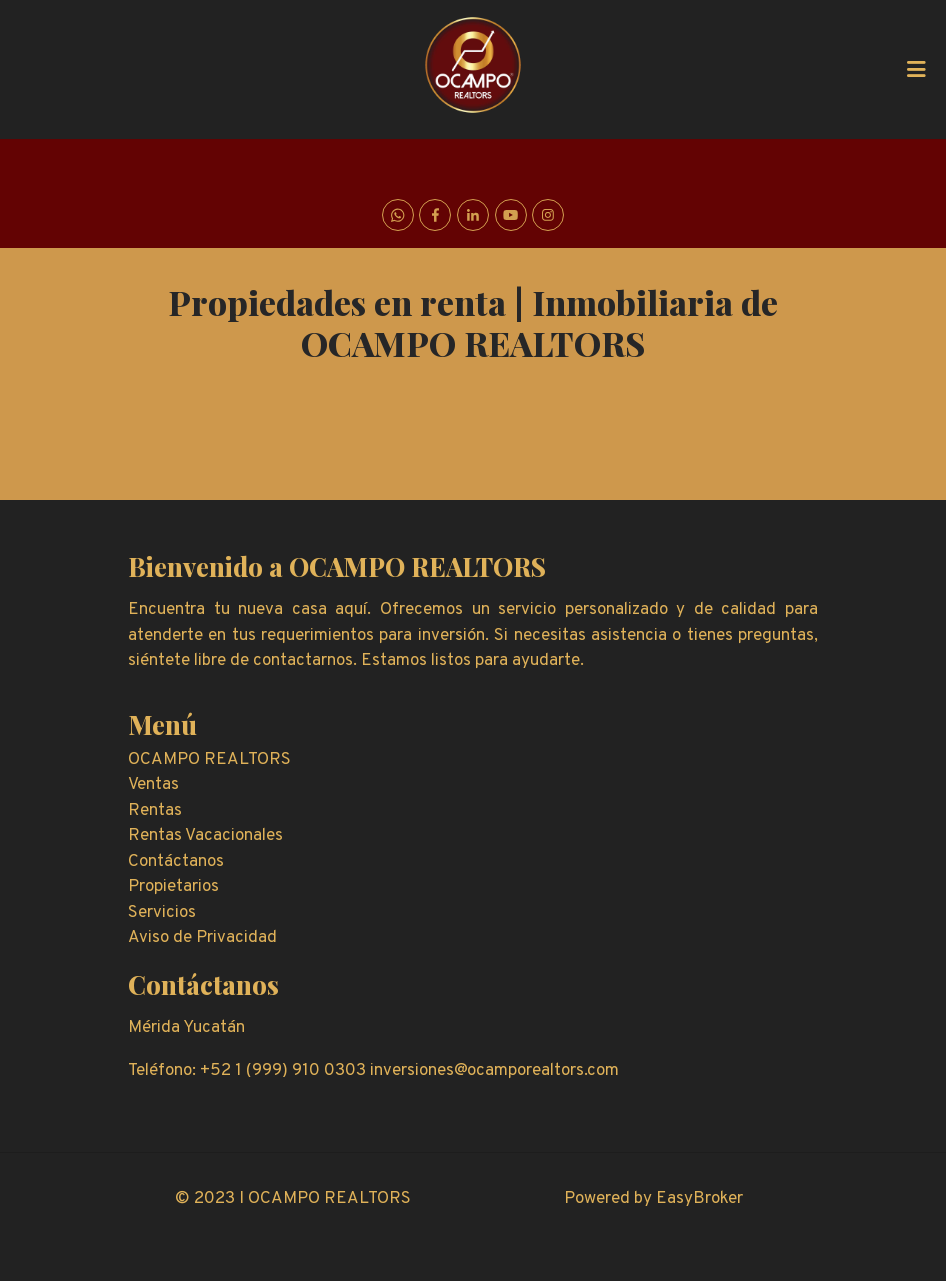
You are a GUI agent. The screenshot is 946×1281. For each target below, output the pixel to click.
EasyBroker (699, 1199)
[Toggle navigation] (916, 69)
